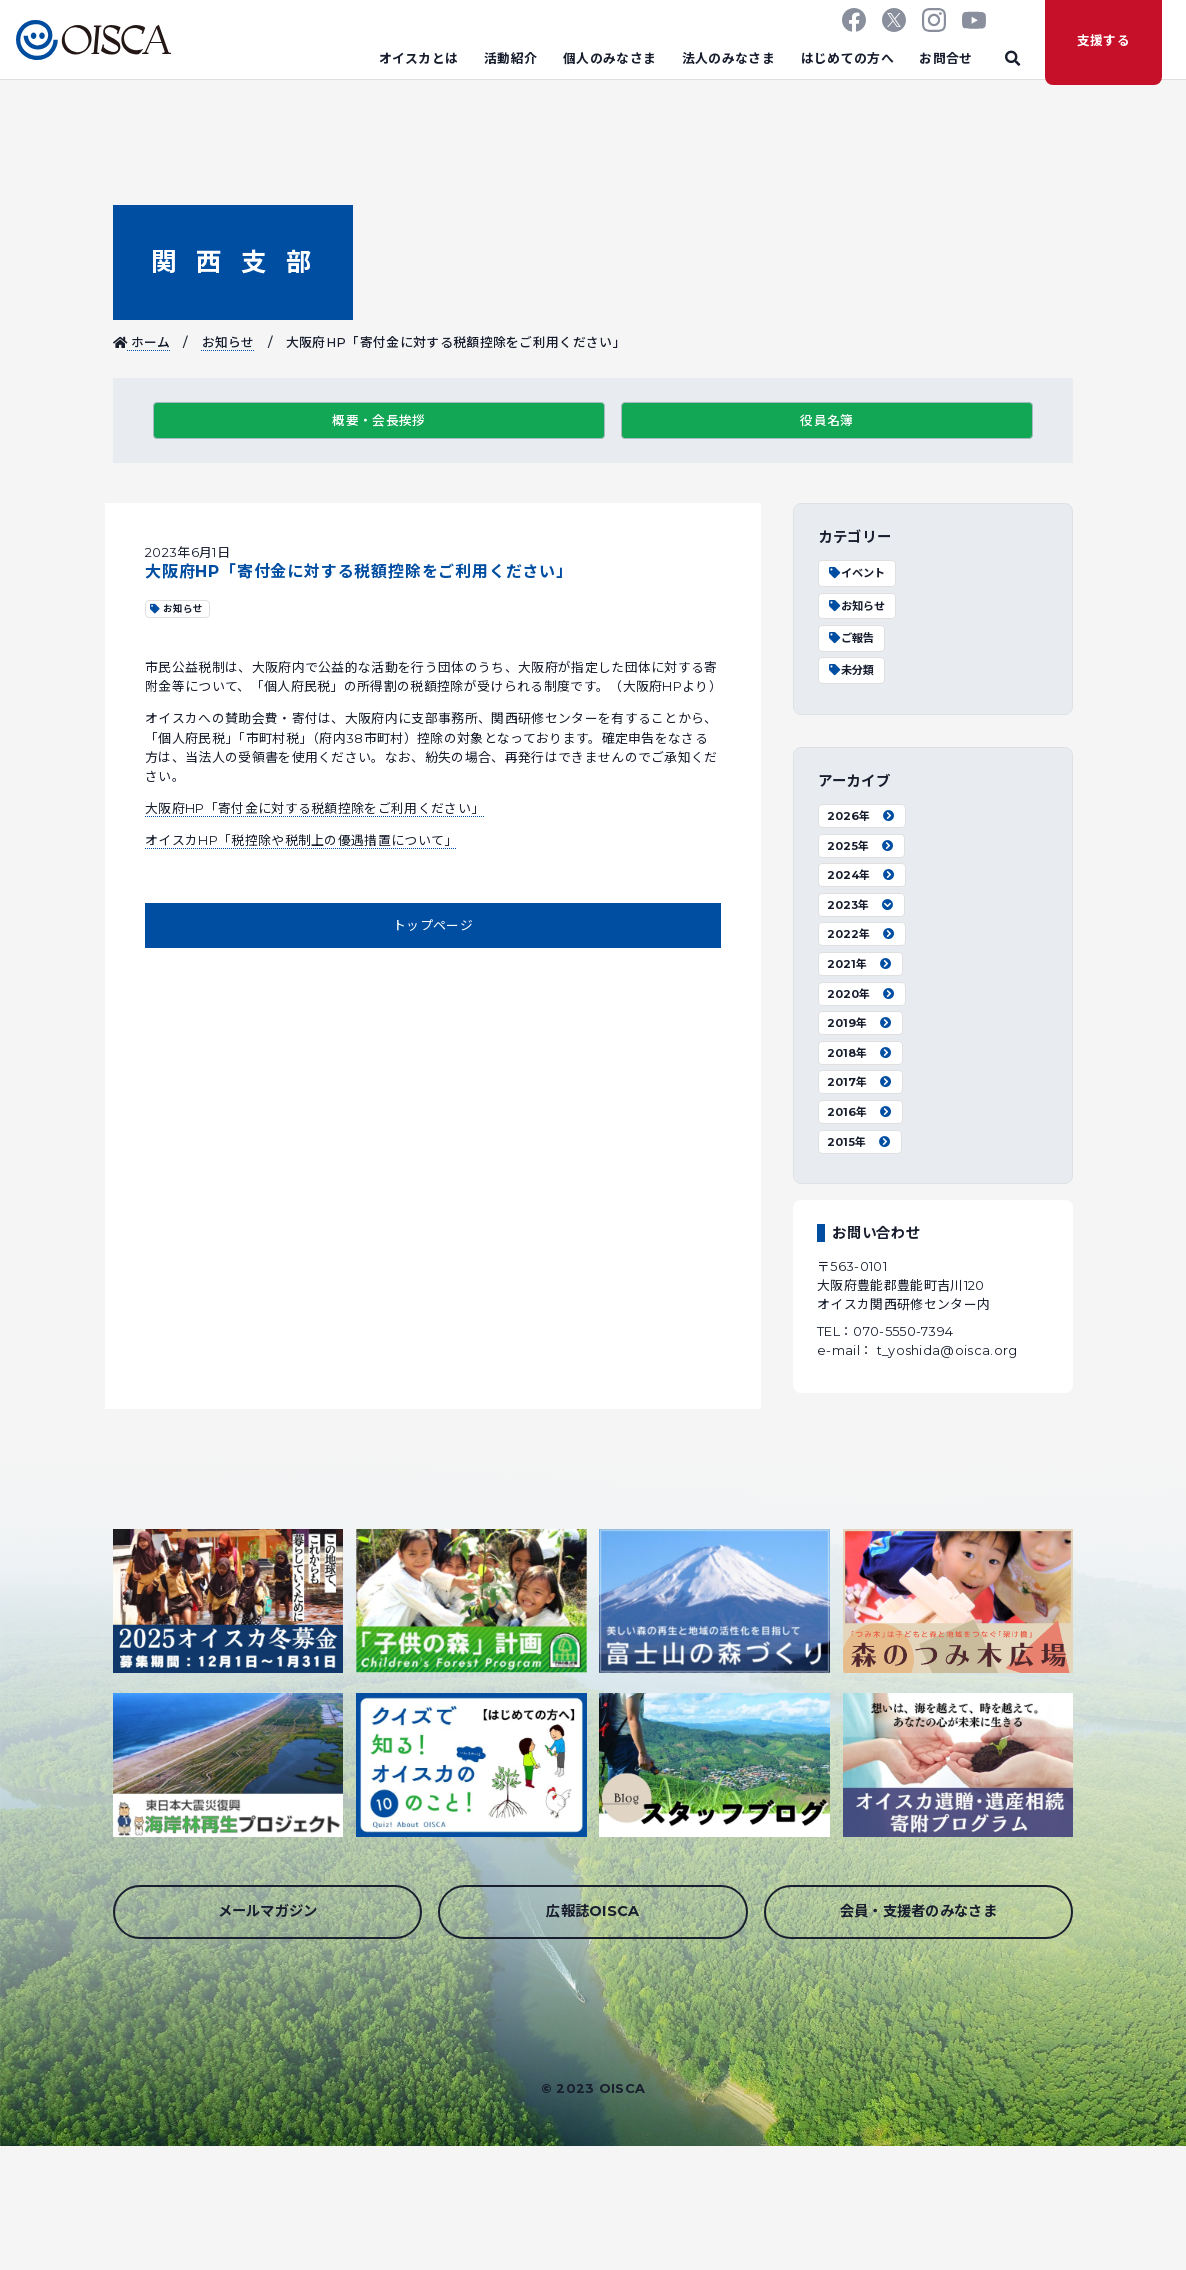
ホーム (142, 342)
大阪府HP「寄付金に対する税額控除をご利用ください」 (314, 808)
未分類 (850, 670)
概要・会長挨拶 (378, 420)
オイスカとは (419, 58)
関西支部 (232, 261)
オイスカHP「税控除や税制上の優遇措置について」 (301, 840)
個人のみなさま (609, 58)
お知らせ (228, 342)
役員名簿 (826, 420)
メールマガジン (268, 1911)
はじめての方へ (847, 58)
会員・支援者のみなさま (919, 1911)
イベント (856, 573)
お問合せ (945, 58)
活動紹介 (510, 58)
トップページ (433, 925)
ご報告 (850, 638)
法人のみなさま (728, 58)
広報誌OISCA (593, 1911)
